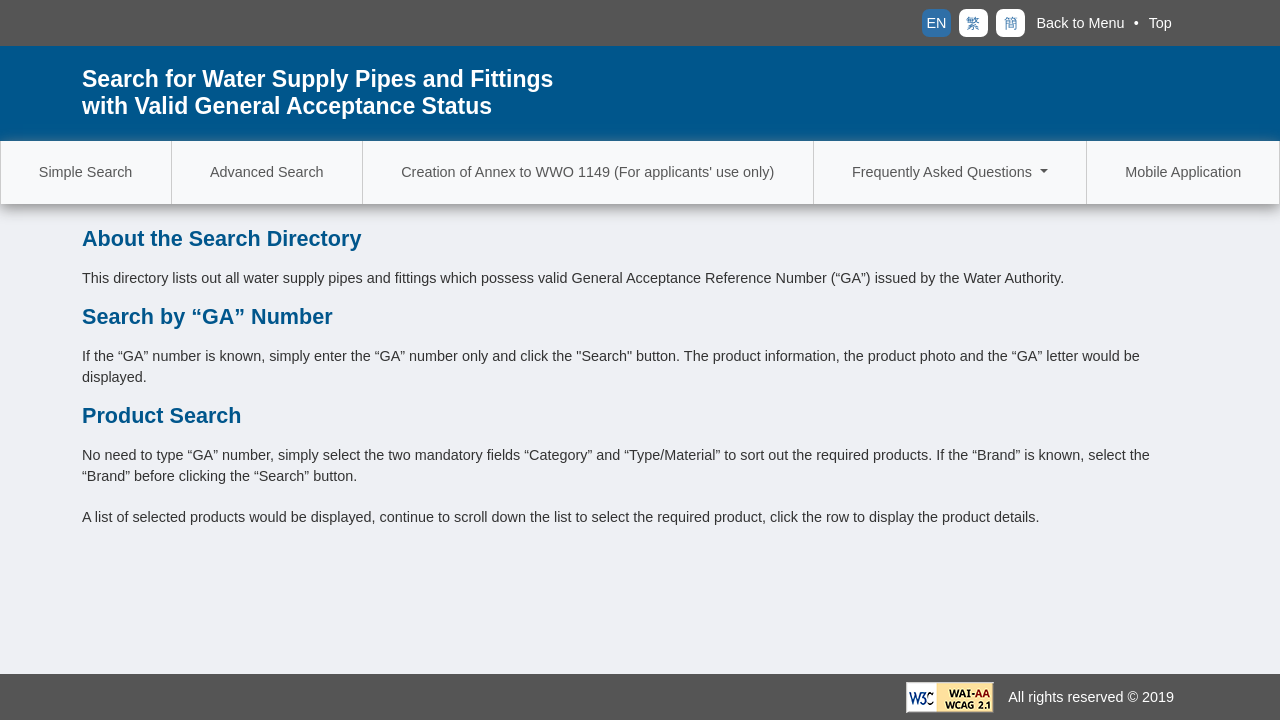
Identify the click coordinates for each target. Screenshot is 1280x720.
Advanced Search (267, 172)
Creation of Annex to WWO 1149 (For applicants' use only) (587, 172)
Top (1160, 23)
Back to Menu (1081, 23)
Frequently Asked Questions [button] (944, 172)
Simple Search (86, 172)
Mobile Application (1183, 172)
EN (936, 23)
